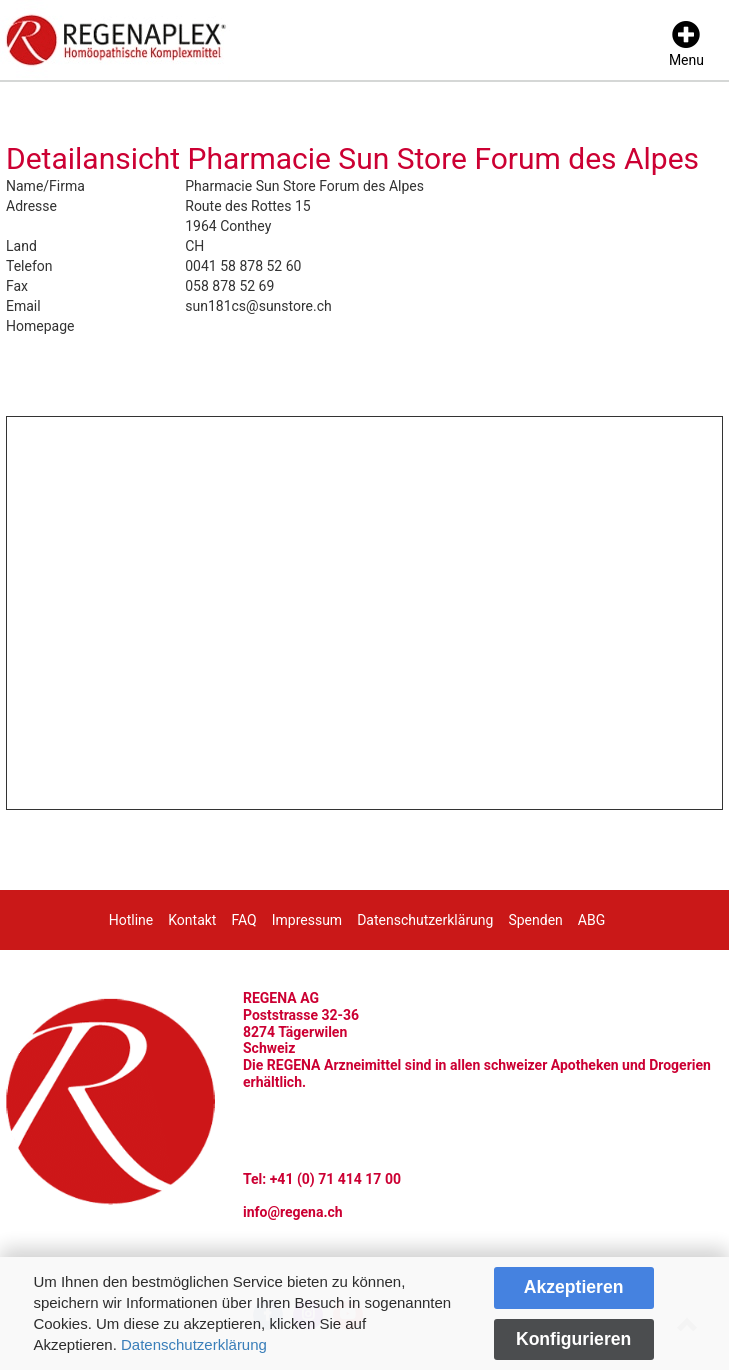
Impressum (307, 920)
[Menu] (686, 45)
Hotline (131, 920)
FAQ (243, 920)
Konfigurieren (573, 1339)
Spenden (535, 920)
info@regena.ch (293, 1212)
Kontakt (192, 920)
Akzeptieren (574, 1287)
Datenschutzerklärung (194, 1344)
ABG (591, 920)
